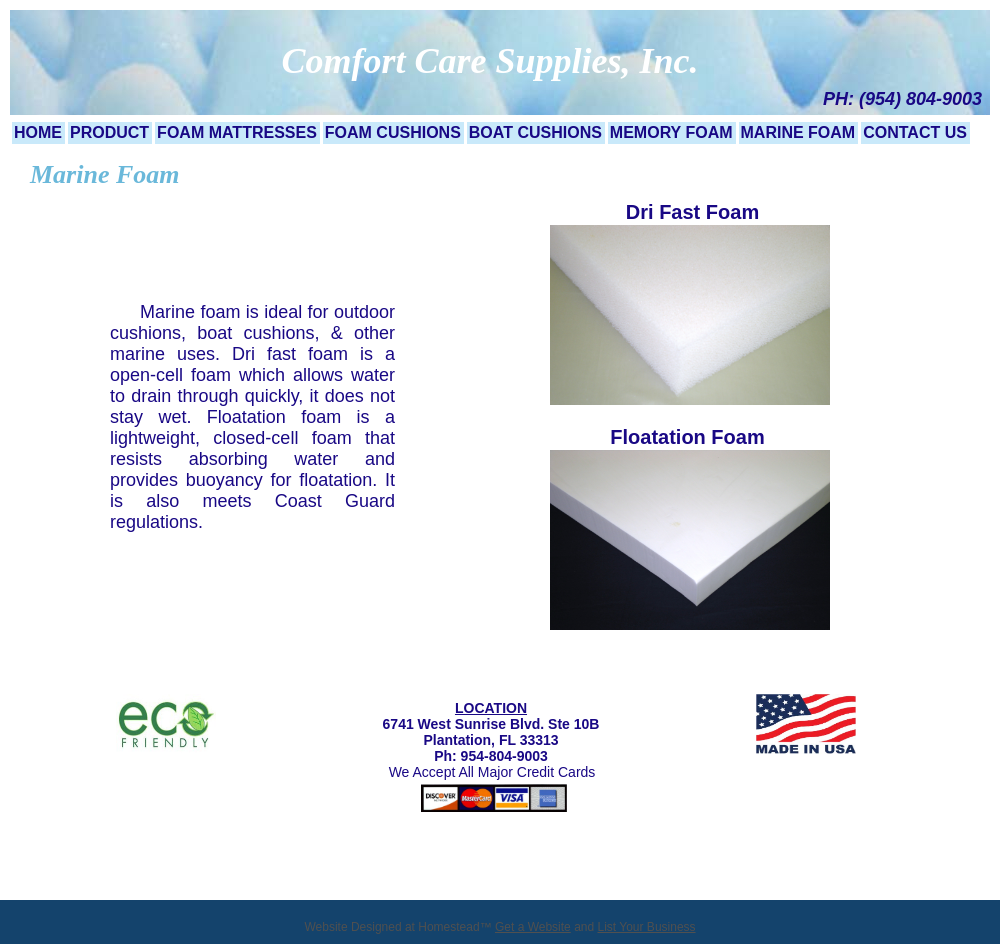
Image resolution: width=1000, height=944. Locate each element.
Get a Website (533, 927)
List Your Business (647, 927)
